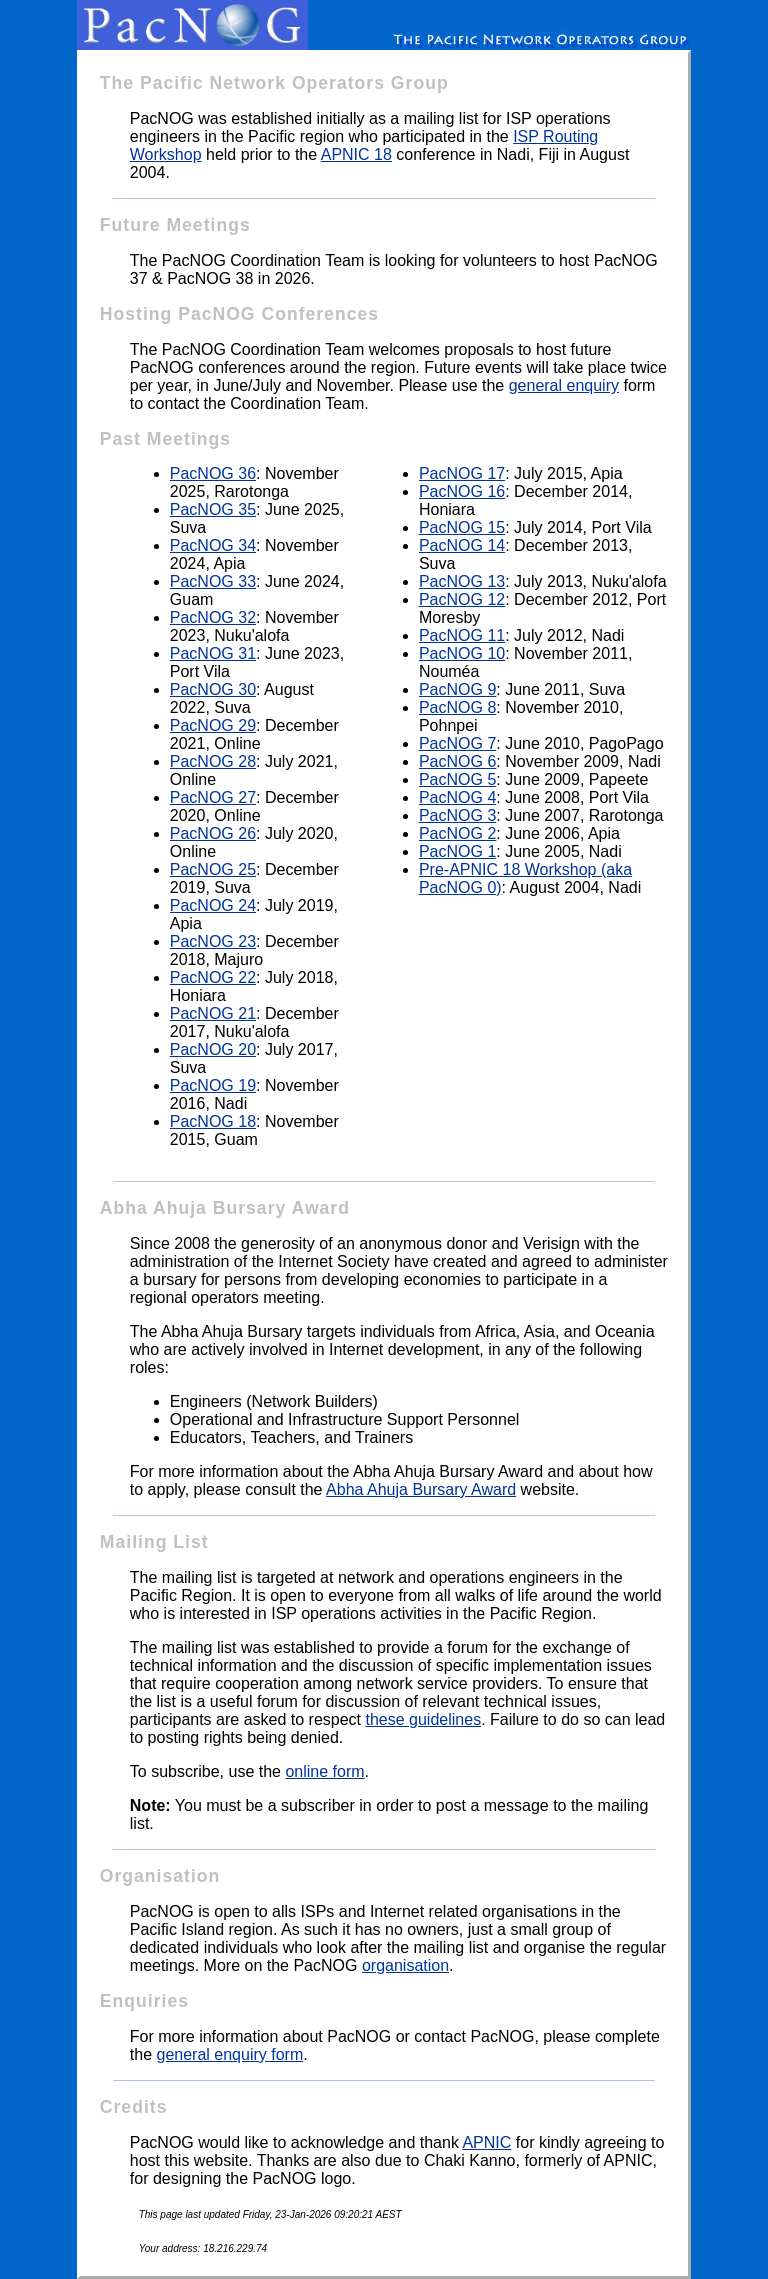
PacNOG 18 (213, 1121)
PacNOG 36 (213, 473)
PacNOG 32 (213, 617)
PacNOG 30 (213, 689)
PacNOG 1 (457, 851)
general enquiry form (229, 2054)
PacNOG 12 (462, 599)
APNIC (486, 2142)
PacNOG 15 (462, 527)
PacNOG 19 (213, 1085)
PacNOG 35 (213, 509)
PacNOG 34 (213, 545)
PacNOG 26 (213, 833)
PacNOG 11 (462, 635)
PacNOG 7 (457, 743)
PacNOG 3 (457, 815)
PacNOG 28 (213, 761)
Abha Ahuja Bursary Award (421, 1489)
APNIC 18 (356, 154)
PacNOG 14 (462, 545)
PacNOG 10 (462, 653)
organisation (405, 1965)
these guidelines (423, 1719)
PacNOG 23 (213, 941)
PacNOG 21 (213, 1013)
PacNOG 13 (462, 581)
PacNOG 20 (213, 1049)
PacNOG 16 (462, 491)
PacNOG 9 (457, 689)
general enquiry (564, 385)
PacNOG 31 (213, 653)
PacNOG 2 (457, 833)
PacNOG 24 (213, 905)
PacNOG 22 (213, 977)
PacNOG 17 (462, 473)
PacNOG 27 (213, 797)
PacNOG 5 (457, 779)
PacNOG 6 (457, 761)
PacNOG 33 (213, 581)
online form (324, 1771)
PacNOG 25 (213, 869)
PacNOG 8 (457, 707)
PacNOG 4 (457, 797)
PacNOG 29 (213, 725)
